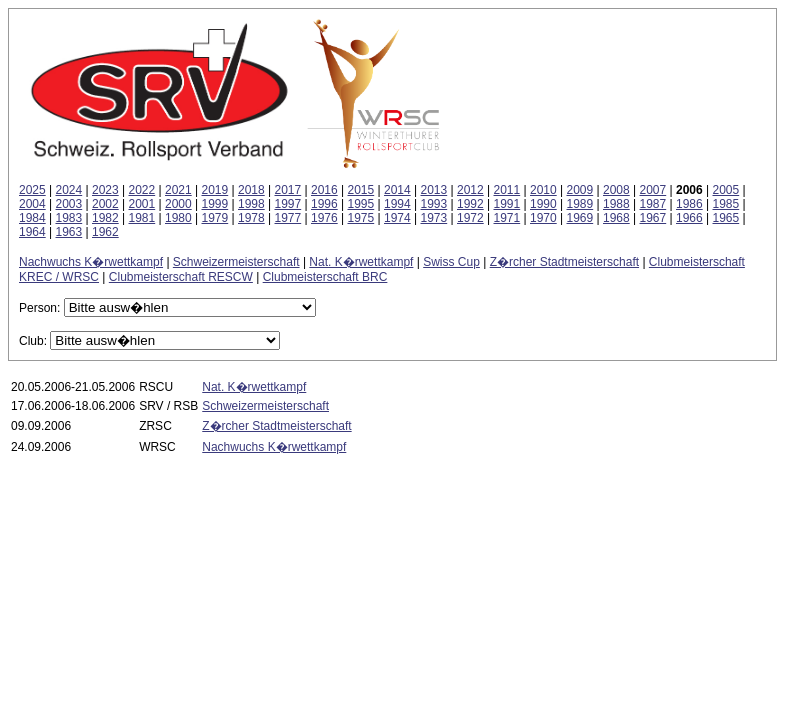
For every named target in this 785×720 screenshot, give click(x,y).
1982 (105, 218)
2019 (215, 190)
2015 (361, 190)
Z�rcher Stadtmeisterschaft (564, 262)
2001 (142, 204)
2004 (32, 204)
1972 (470, 218)
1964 (32, 232)
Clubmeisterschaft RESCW (181, 277)
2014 (397, 190)
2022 (142, 190)
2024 (69, 190)
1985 (726, 204)
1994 (397, 204)
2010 (543, 190)
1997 (288, 204)
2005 (726, 190)
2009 (580, 190)
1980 (178, 218)
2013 (434, 190)
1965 (726, 218)
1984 (32, 218)
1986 (689, 204)
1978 (251, 218)
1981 (142, 218)
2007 (653, 190)
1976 (324, 218)
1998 (251, 204)
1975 (361, 218)
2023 (105, 190)
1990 (543, 204)
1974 (397, 218)
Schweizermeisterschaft (236, 262)
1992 (470, 204)
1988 (616, 204)
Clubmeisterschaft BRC (325, 277)
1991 (507, 204)
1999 (215, 204)
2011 (507, 190)
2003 (69, 204)
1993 (434, 204)
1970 (543, 218)
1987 (653, 204)
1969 (580, 218)
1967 (653, 218)
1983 (69, 218)
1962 (105, 232)
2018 (251, 190)
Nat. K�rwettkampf (361, 262)
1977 (288, 218)
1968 (616, 218)
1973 (434, 218)
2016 (324, 190)
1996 (324, 204)
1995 (361, 204)
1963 (69, 232)
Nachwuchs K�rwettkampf (91, 262)
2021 (178, 190)
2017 (288, 190)
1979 (215, 218)
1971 (507, 218)
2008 (616, 190)
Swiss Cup (451, 262)
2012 (470, 190)
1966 (689, 218)
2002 (105, 204)
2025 (32, 190)
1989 (580, 204)
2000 (178, 204)
